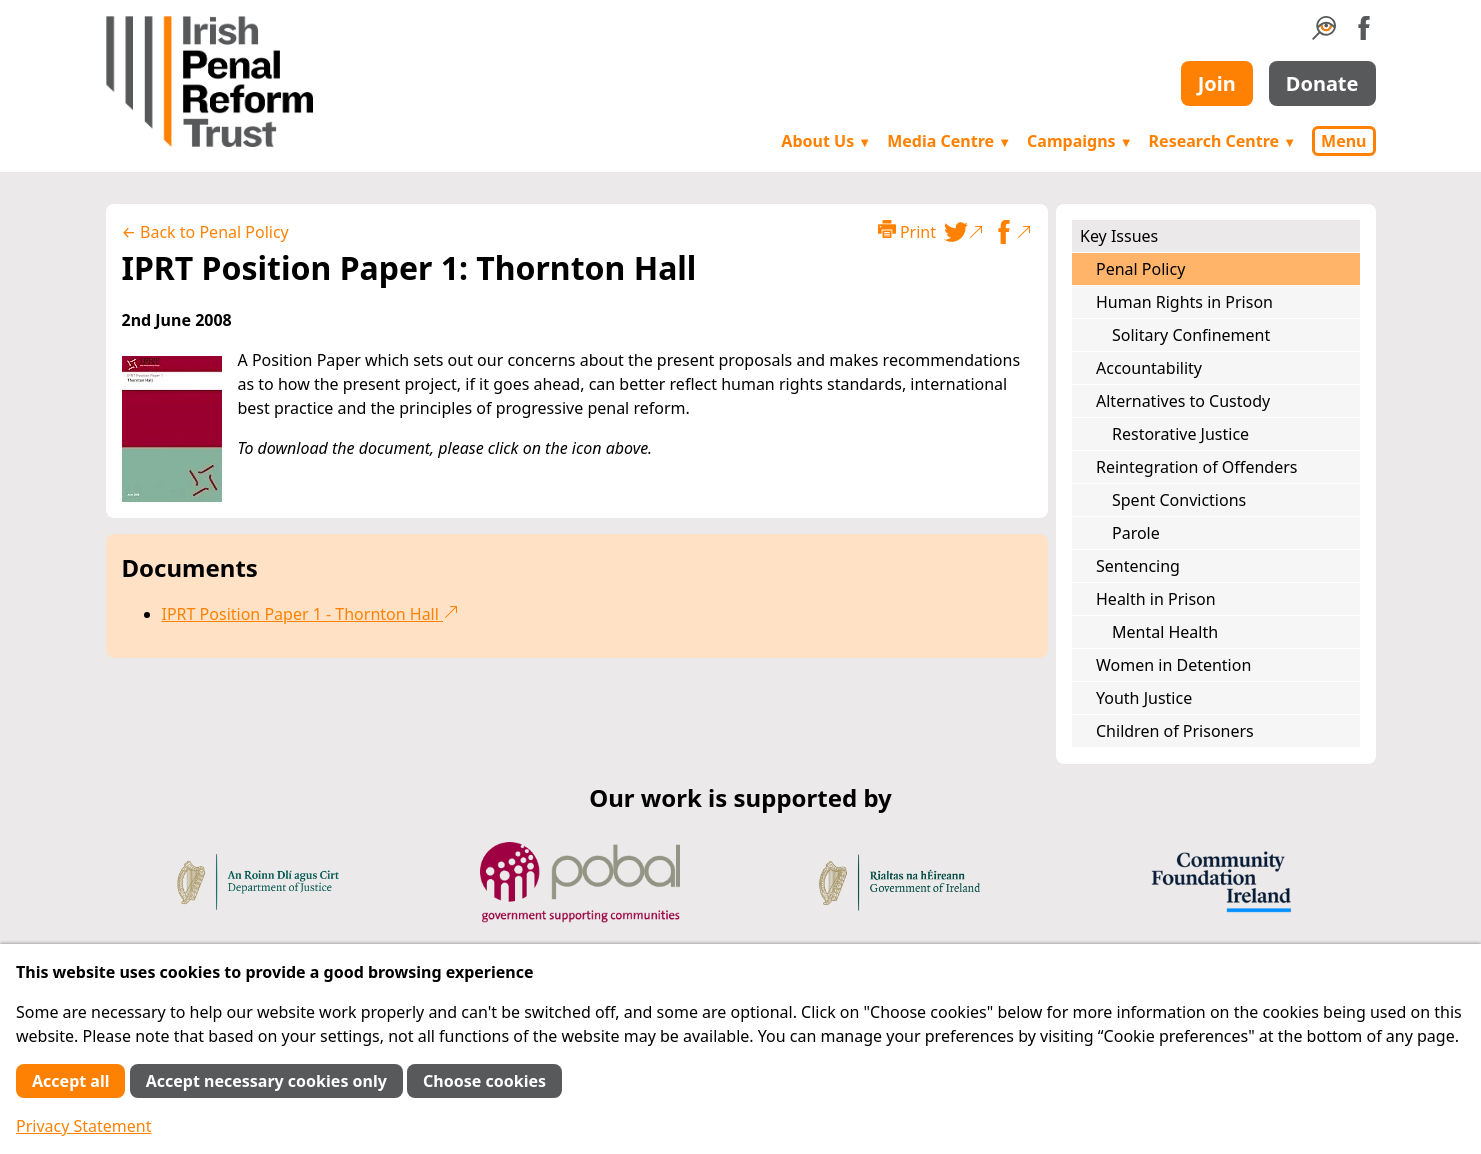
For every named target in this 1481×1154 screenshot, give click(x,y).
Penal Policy (1140, 269)
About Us (826, 141)
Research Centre (1222, 141)
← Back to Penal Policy (205, 232)
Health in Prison (1156, 599)
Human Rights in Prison (1184, 302)
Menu (1343, 141)
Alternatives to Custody (1183, 401)
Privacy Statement (84, 1126)
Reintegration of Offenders (1196, 467)
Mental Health (1165, 632)
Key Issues (1119, 236)
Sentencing (1138, 566)
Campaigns (1080, 141)
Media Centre (949, 141)
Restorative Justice (1180, 434)
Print (907, 231)
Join (1217, 83)
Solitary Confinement (1191, 335)
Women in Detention (1173, 665)
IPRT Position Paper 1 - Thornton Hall (311, 614)
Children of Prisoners (1175, 731)
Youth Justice (1144, 698)
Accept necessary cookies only (266, 1081)
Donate (1322, 83)
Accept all (70, 1081)
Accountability (1149, 368)
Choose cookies (484, 1081)
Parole (1136, 533)
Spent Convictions (1179, 500)
